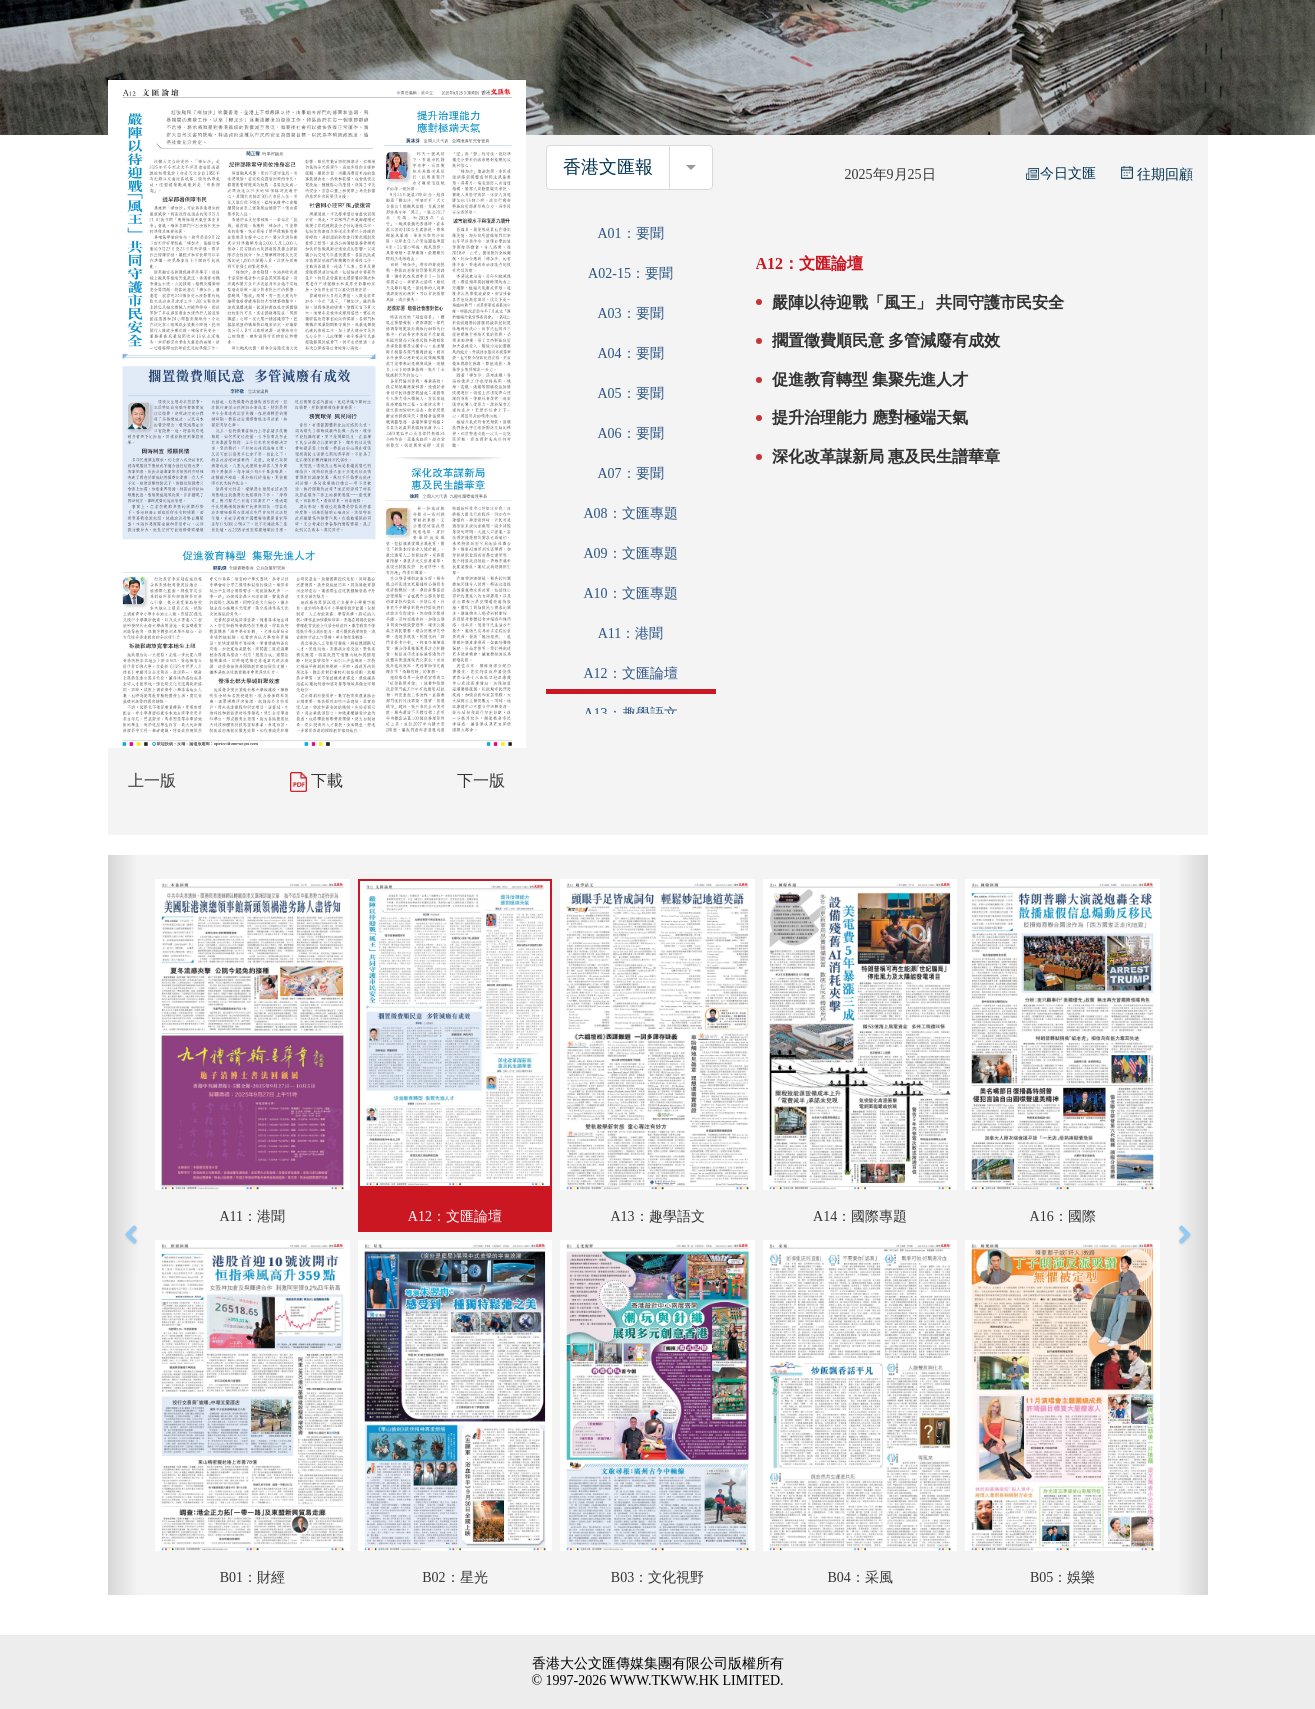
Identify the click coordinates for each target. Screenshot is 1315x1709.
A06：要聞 (630, 433)
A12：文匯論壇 (630, 673)
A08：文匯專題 (630, 513)
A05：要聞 (630, 393)
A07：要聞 (630, 473)
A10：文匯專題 (630, 593)
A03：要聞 (630, 313)
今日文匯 (1061, 173)
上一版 (152, 780)
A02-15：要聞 (630, 273)
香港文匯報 (608, 167)
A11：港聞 (631, 633)
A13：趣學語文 (630, 713)
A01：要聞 (630, 233)
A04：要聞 (630, 353)
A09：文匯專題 (630, 553)
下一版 (481, 780)
